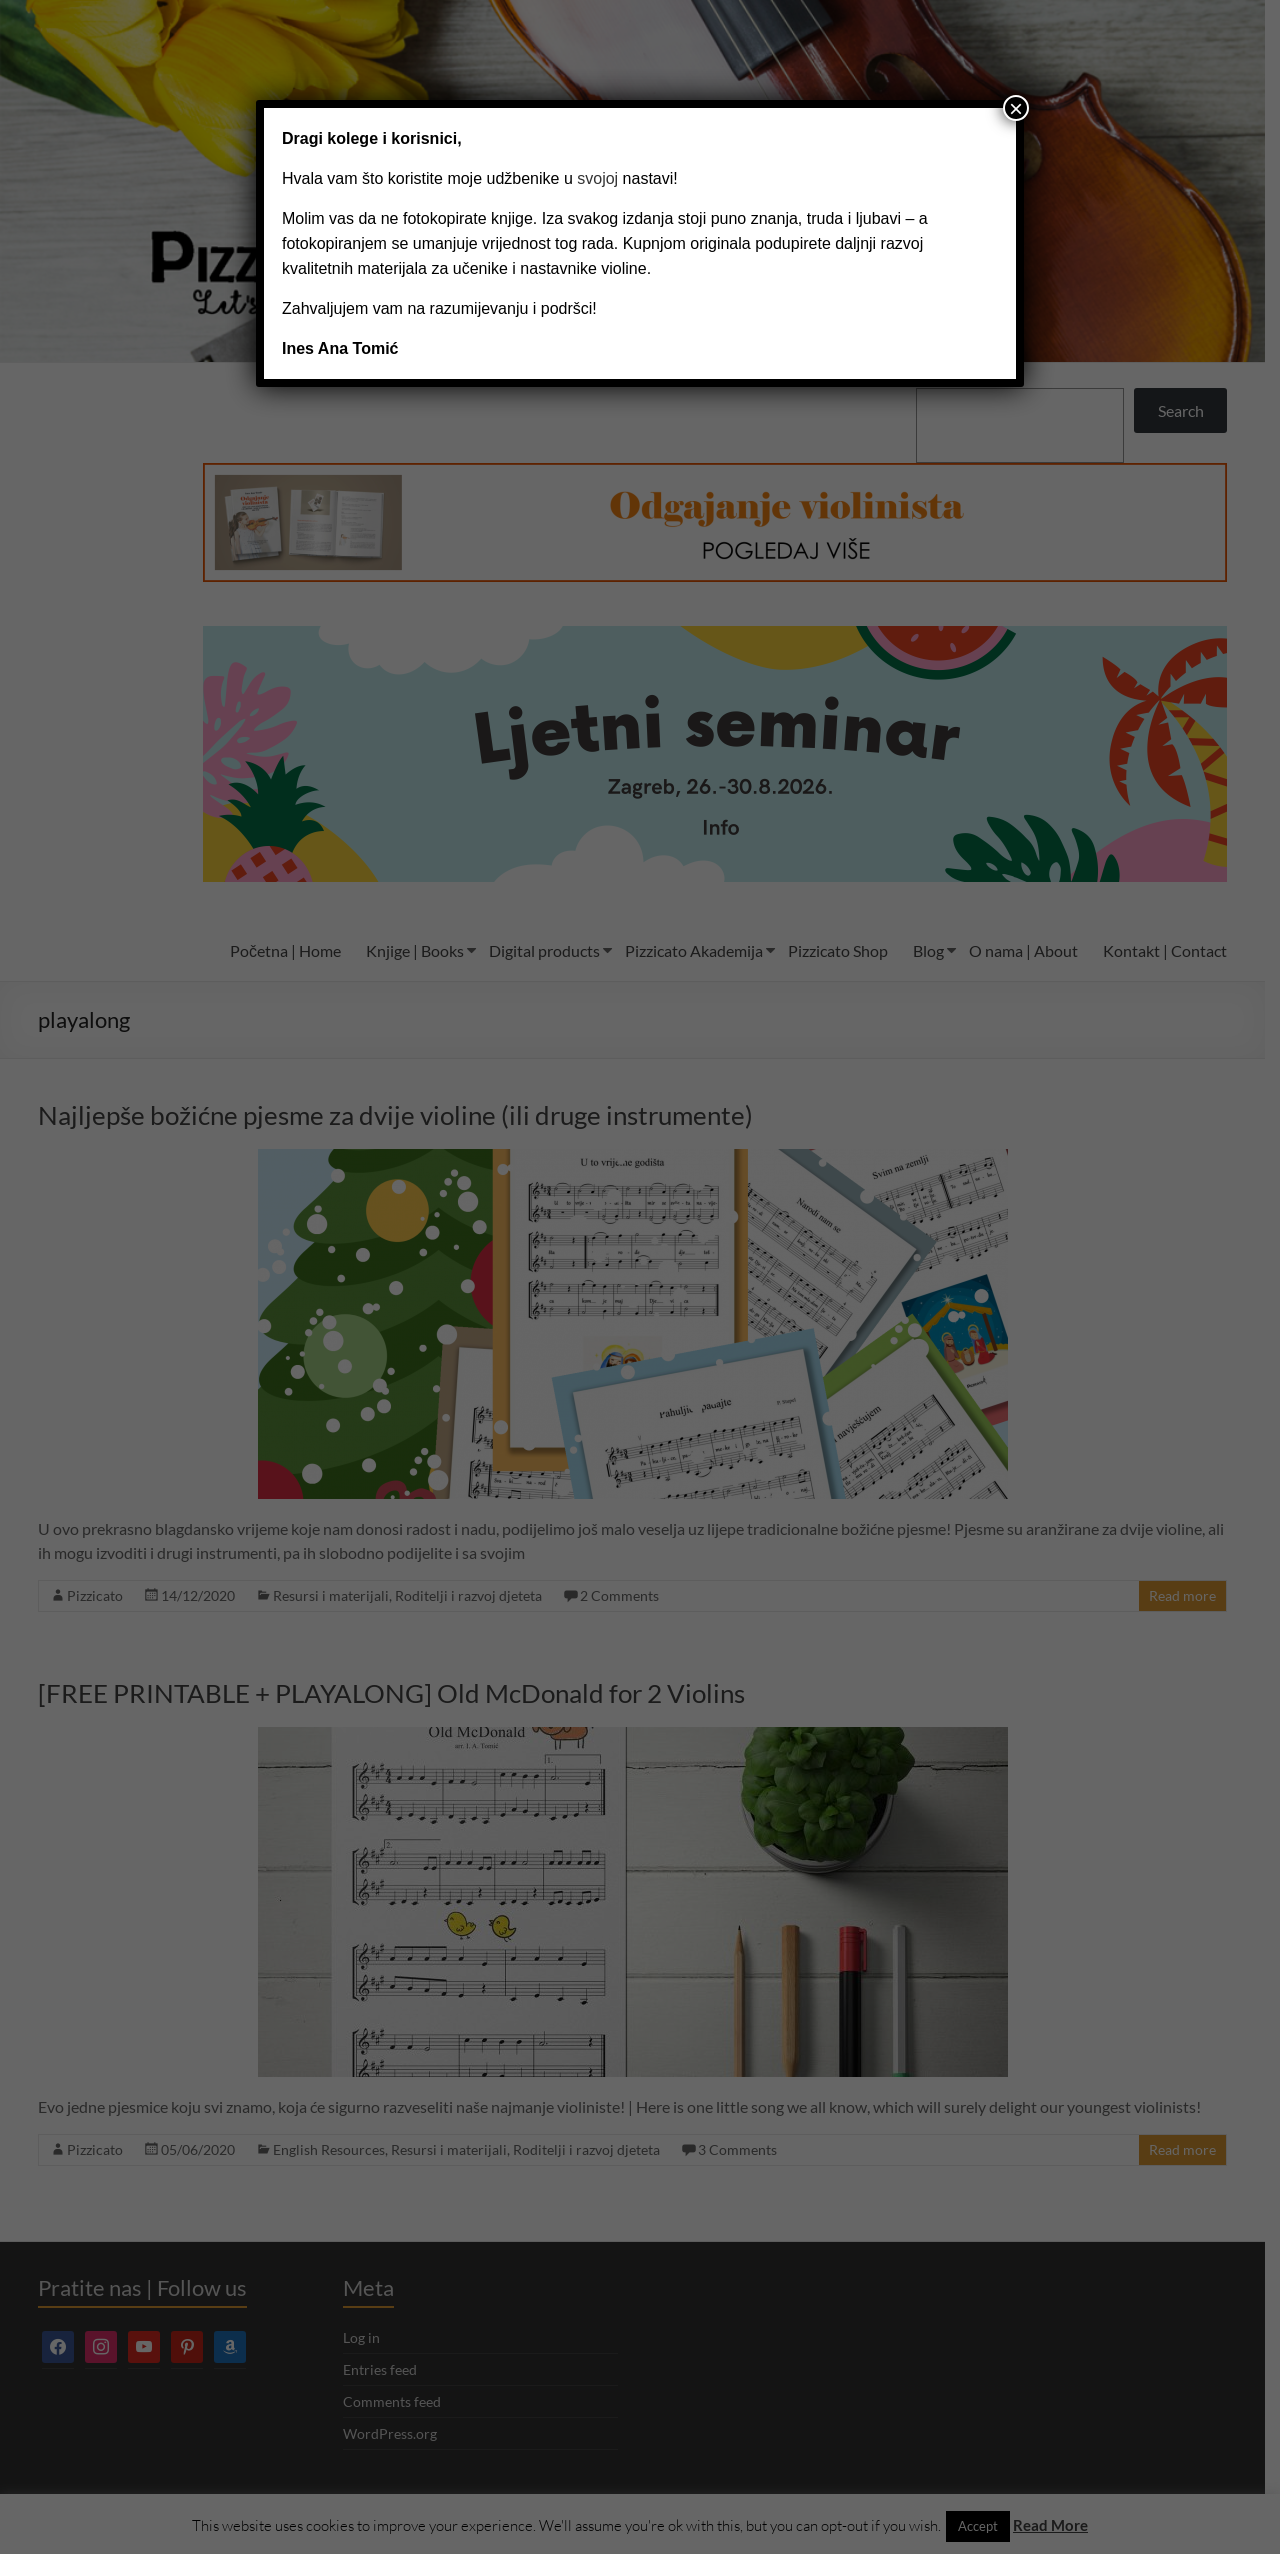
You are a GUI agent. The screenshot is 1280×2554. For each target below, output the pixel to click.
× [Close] (1016, 108)
